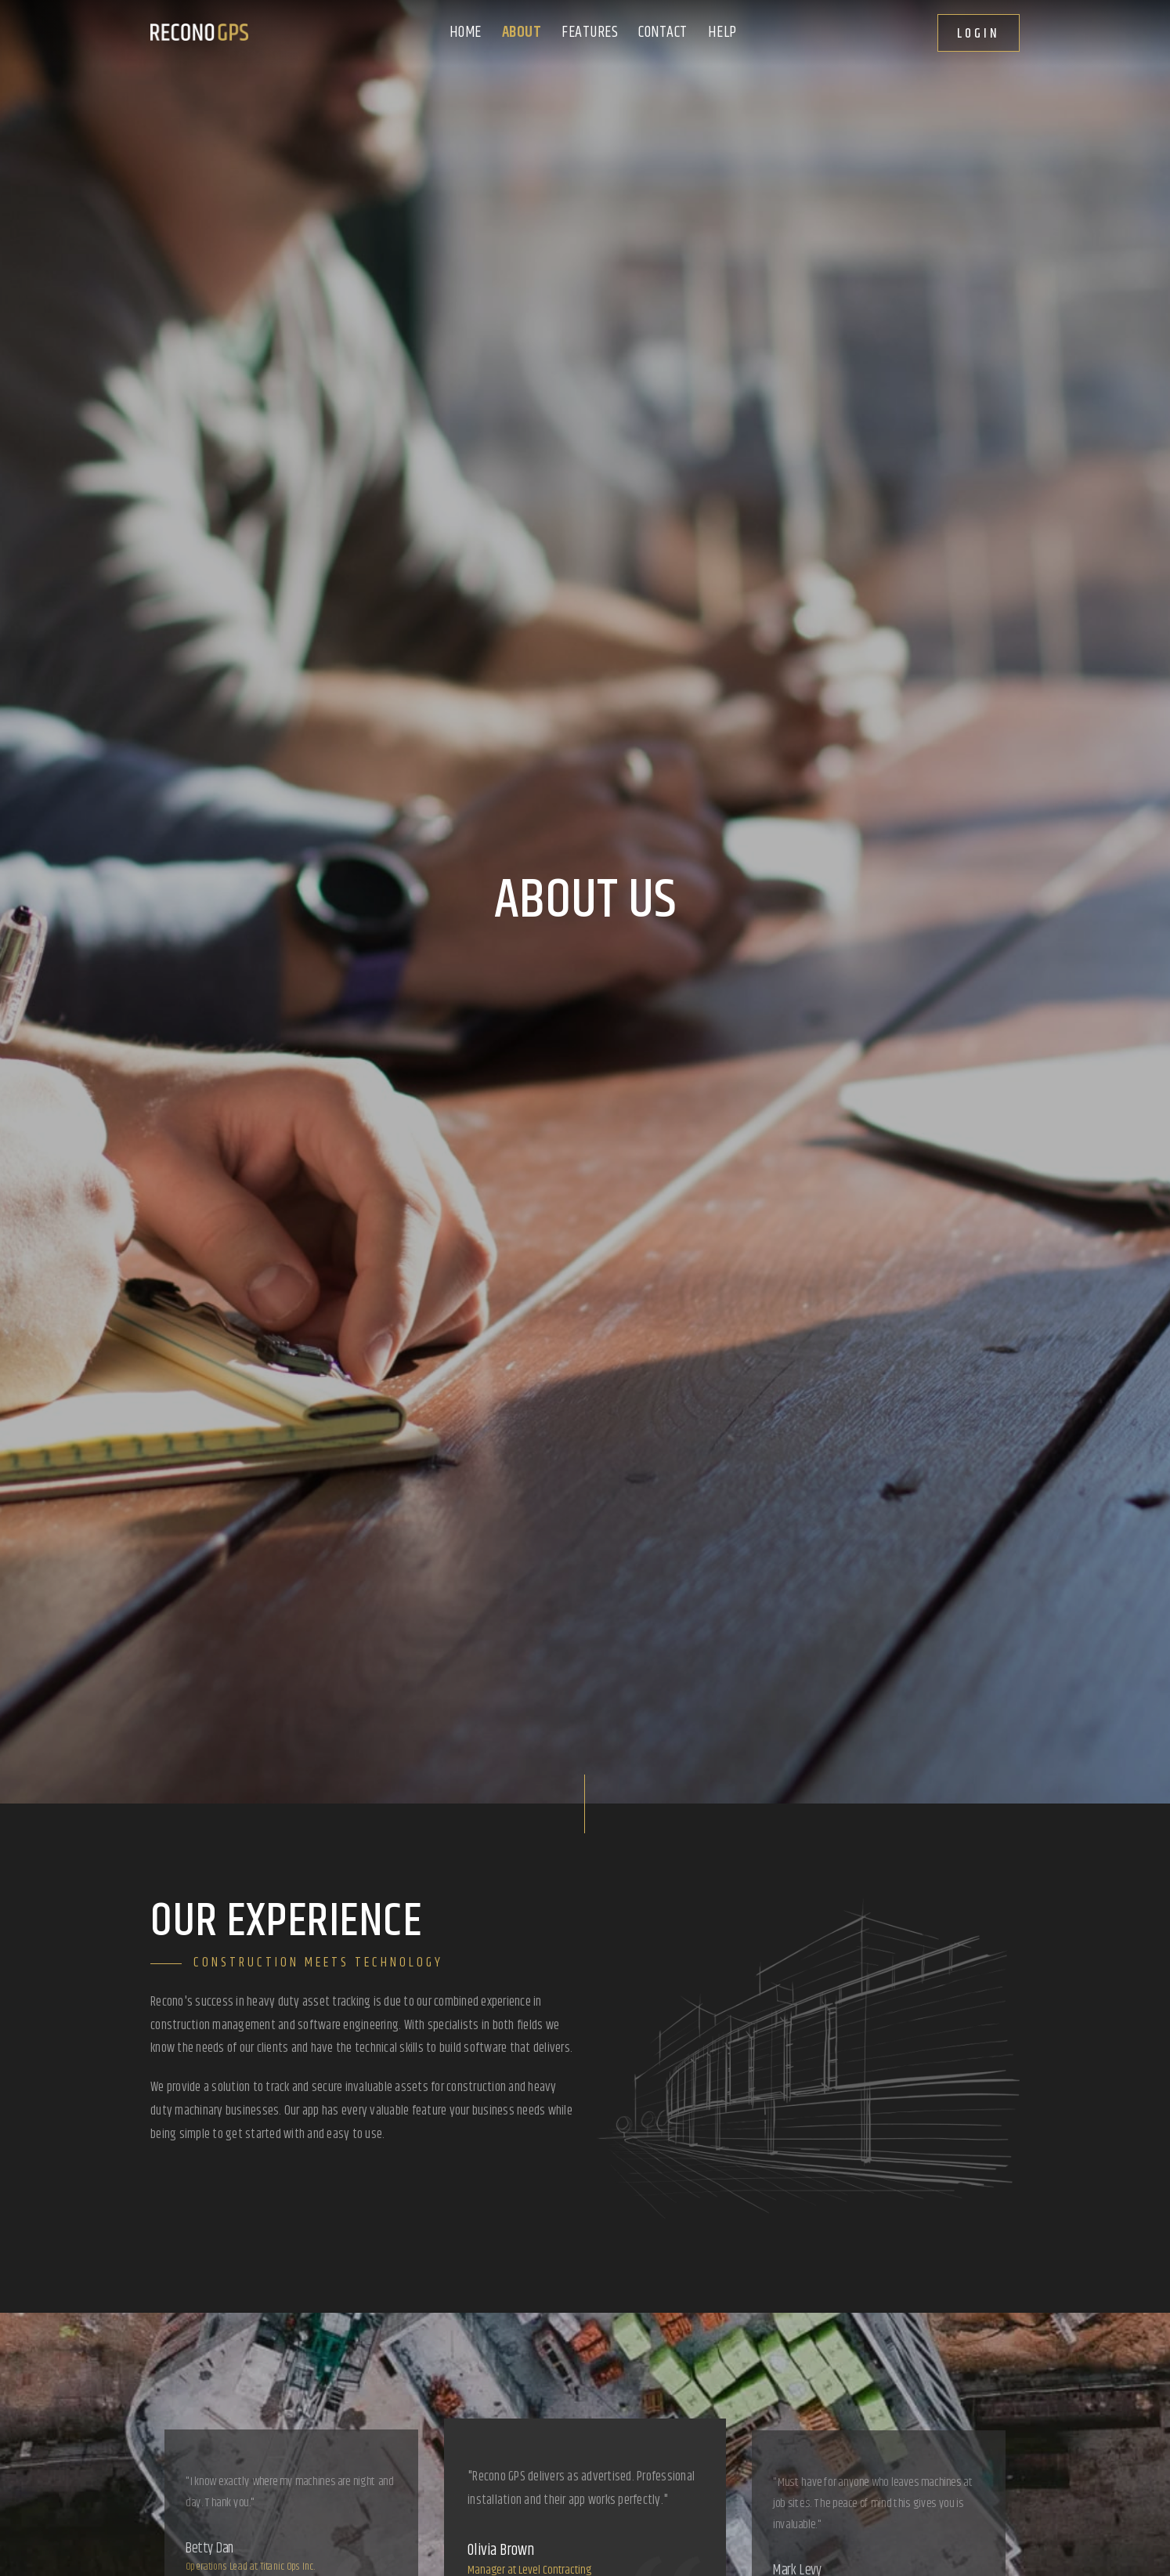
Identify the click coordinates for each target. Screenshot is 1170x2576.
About (522, 32)
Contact (663, 32)
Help (722, 32)
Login (978, 34)
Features (590, 32)
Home (466, 32)
